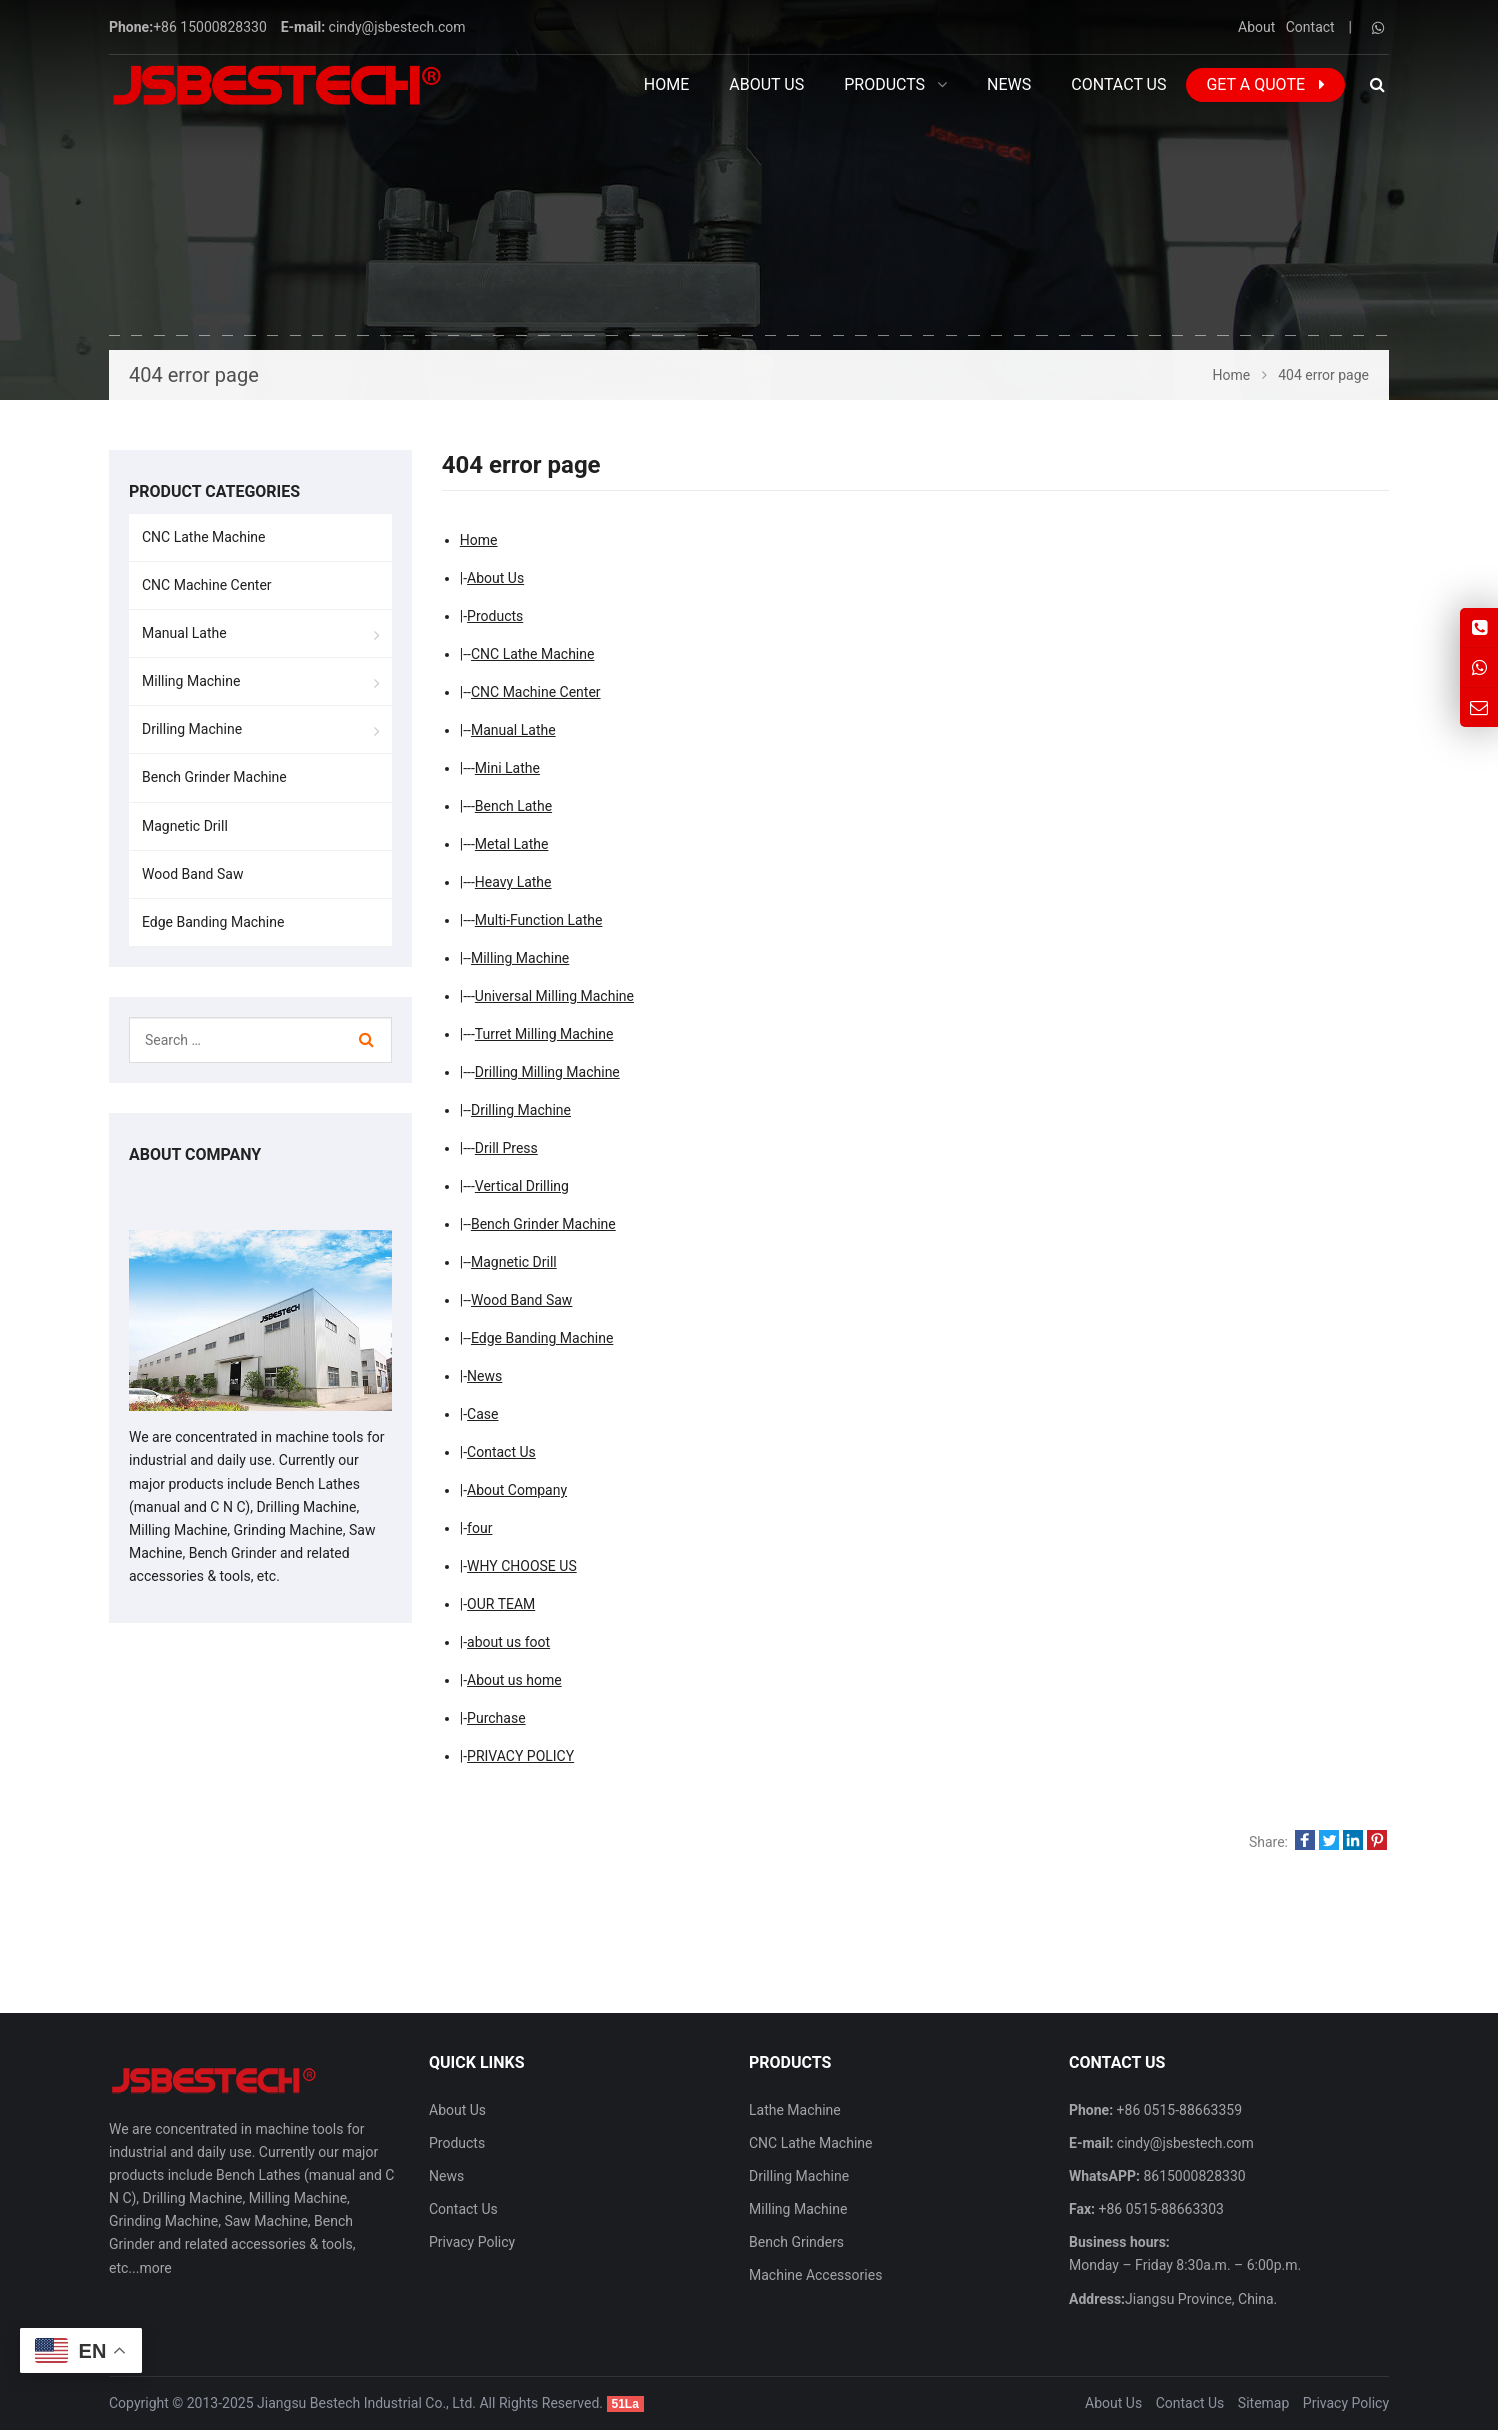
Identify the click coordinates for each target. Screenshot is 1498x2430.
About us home (514, 1680)
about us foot (508, 1642)
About (1256, 27)
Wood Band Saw (521, 1300)
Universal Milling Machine (554, 996)
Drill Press (506, 1148)
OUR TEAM (501, 1604)
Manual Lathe (513, 730)
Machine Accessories (815, 2275)
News (484, 1376)
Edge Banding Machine (542, 1338)
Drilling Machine (521, 1110)
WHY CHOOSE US (522, 1566)
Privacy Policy (472, 2242)
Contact (1310, 27)
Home (666, 84)
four (479, 1528)
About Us (495, 578)
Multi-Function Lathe (539, 920)
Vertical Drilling (522, 1186)
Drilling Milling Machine (547, 1072)
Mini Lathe (507, 768)
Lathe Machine (795, 2110)
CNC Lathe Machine (532, 654)
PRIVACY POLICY (520, 1756)
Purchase (496, 1718)
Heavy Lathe (513, 882)
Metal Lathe (512, 844)
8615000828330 (1193, 2176)
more (155, 2268)
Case (482, 1414)
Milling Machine (520, 958)
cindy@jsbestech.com (397, 27)
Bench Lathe (513, 806)
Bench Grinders (796, 2242)
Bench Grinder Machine (543, 1224)
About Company (517, 1490)
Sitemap (1263, 2403)
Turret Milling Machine (544, 1034)
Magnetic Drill (514, 1262)
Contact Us (501, 1452)
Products (495, 616)
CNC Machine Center (536, 692)
